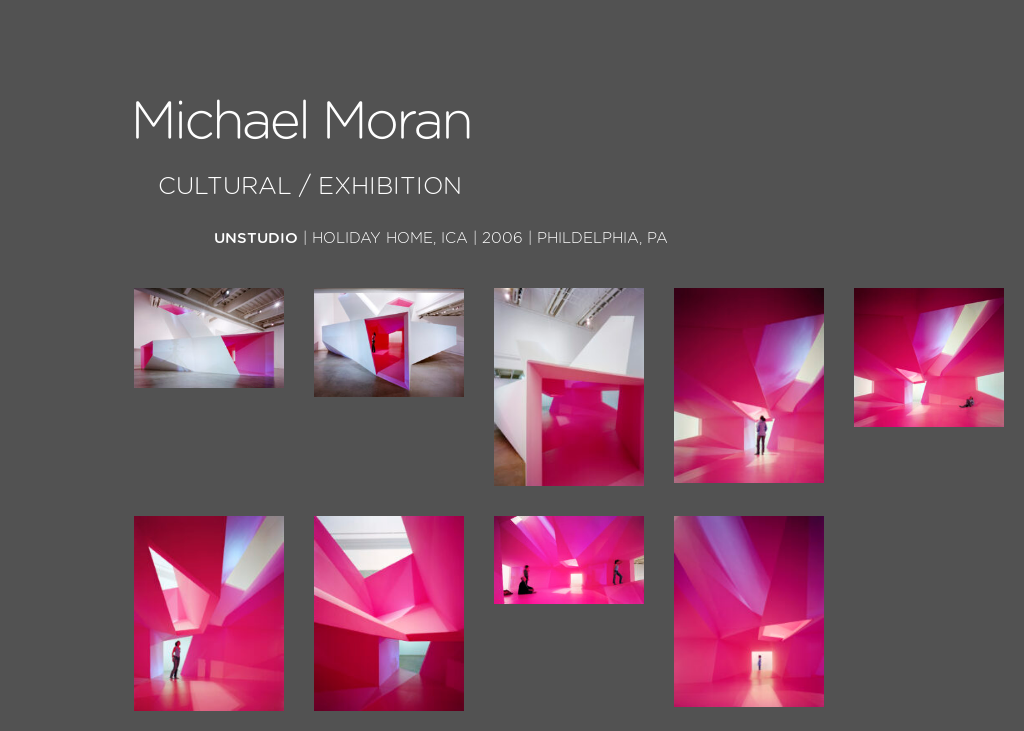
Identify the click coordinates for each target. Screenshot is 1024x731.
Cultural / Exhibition (310, 187)
